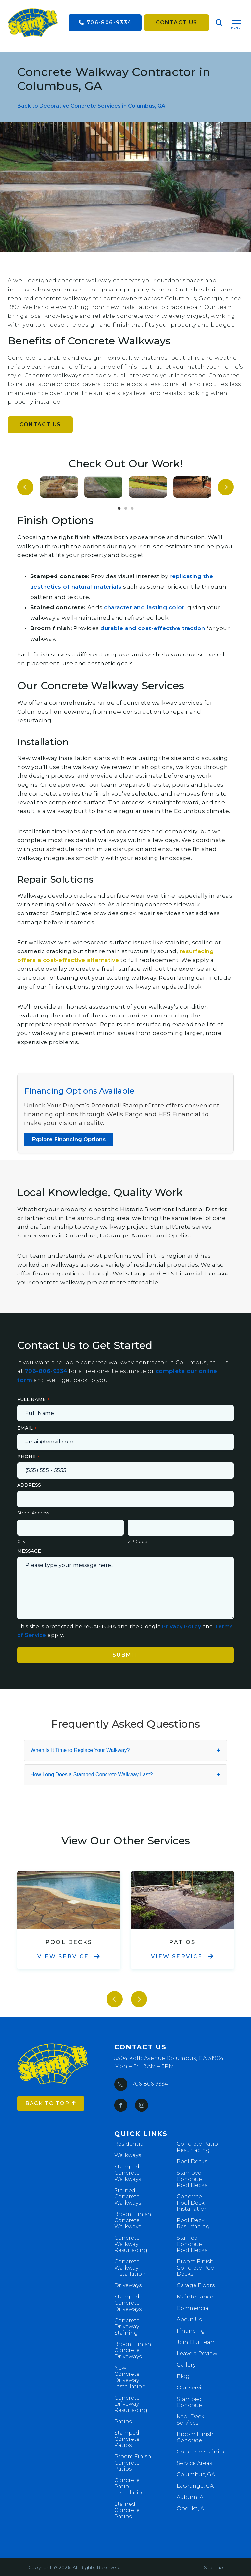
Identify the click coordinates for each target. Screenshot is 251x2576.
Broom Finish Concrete (195, 2437)
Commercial (193, 2308)
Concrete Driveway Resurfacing (130, 2404)
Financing (191, 2331)
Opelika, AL (192, 2508)
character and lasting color (144, 607)
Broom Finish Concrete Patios (132, 2462)
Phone (26, 1456)
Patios (123, 2421)
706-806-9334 (105, 22)
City (21, 1541)
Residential (129, 2144)
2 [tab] (125, 508)
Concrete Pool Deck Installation (192, 2203)
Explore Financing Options (69, 1139)
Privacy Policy (181, 1627)
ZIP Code (137, 1541)
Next (226, 487)
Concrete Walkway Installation (130, 2268)
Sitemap (213, 2567)
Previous (25, 487)
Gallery (186, 2365)
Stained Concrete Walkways (127, 2196)
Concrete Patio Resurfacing (197, 2147)
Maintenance (195, 2297)
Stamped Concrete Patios (127, 2439)
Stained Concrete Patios (127, 2510)
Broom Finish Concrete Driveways (132, 2350)
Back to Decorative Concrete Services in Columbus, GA (91, 106)
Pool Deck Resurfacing (193, 2223)
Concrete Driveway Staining (127, 2326)
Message (29, 1551)
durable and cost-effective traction (152, 628)
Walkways (127, 2155)
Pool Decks (192, 2161)
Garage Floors (196, 2285)
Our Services (193, 2388)
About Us (189, 2319)
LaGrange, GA (195, 2486)
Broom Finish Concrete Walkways (132, 2220)
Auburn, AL (192, 2497)
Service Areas (194, 2463)
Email (25, 1428)
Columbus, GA (196, 2474)
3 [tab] (132, 508)
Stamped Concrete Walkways (127, 2173)
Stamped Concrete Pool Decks (192, 2179)
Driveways (128, 2285)
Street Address (33, 1512)
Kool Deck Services (190, 2420)
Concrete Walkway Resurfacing (130, 2244)
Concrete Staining (202, 2452)
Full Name (31, 1399)
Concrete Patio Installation (130, 2486)
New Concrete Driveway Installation (130, 2377)
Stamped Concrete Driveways (128, 2303)
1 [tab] (119, 508)
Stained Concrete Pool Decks (192, 2244)
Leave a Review (197, 2353)
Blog (183, 2376)
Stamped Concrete (189, 2402)
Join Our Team (196, 2342)
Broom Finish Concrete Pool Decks (196, 2268)
